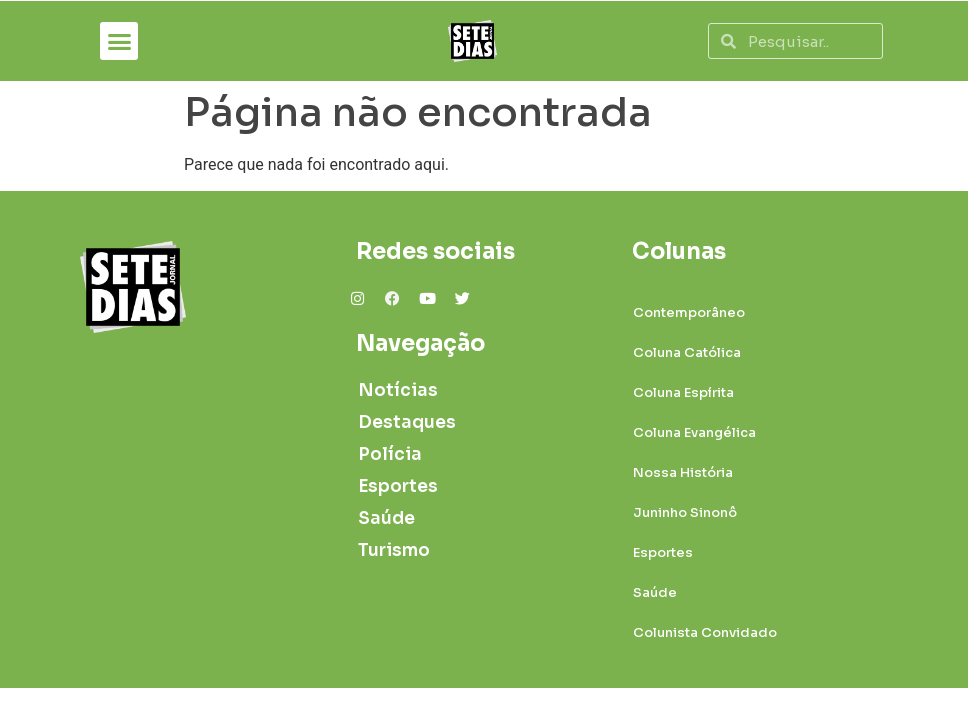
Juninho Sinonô (685, 512)
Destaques (407, 422)
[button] (119, 41)
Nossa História (683, 472)
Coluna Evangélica (694, 432)
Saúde (386, 518)
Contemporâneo (689, 312)
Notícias (398, 390)
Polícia (390, 454)
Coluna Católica (687, 352)
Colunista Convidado (705, 632)
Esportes (398, 486)
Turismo (394, 550)
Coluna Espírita (683, 392)
